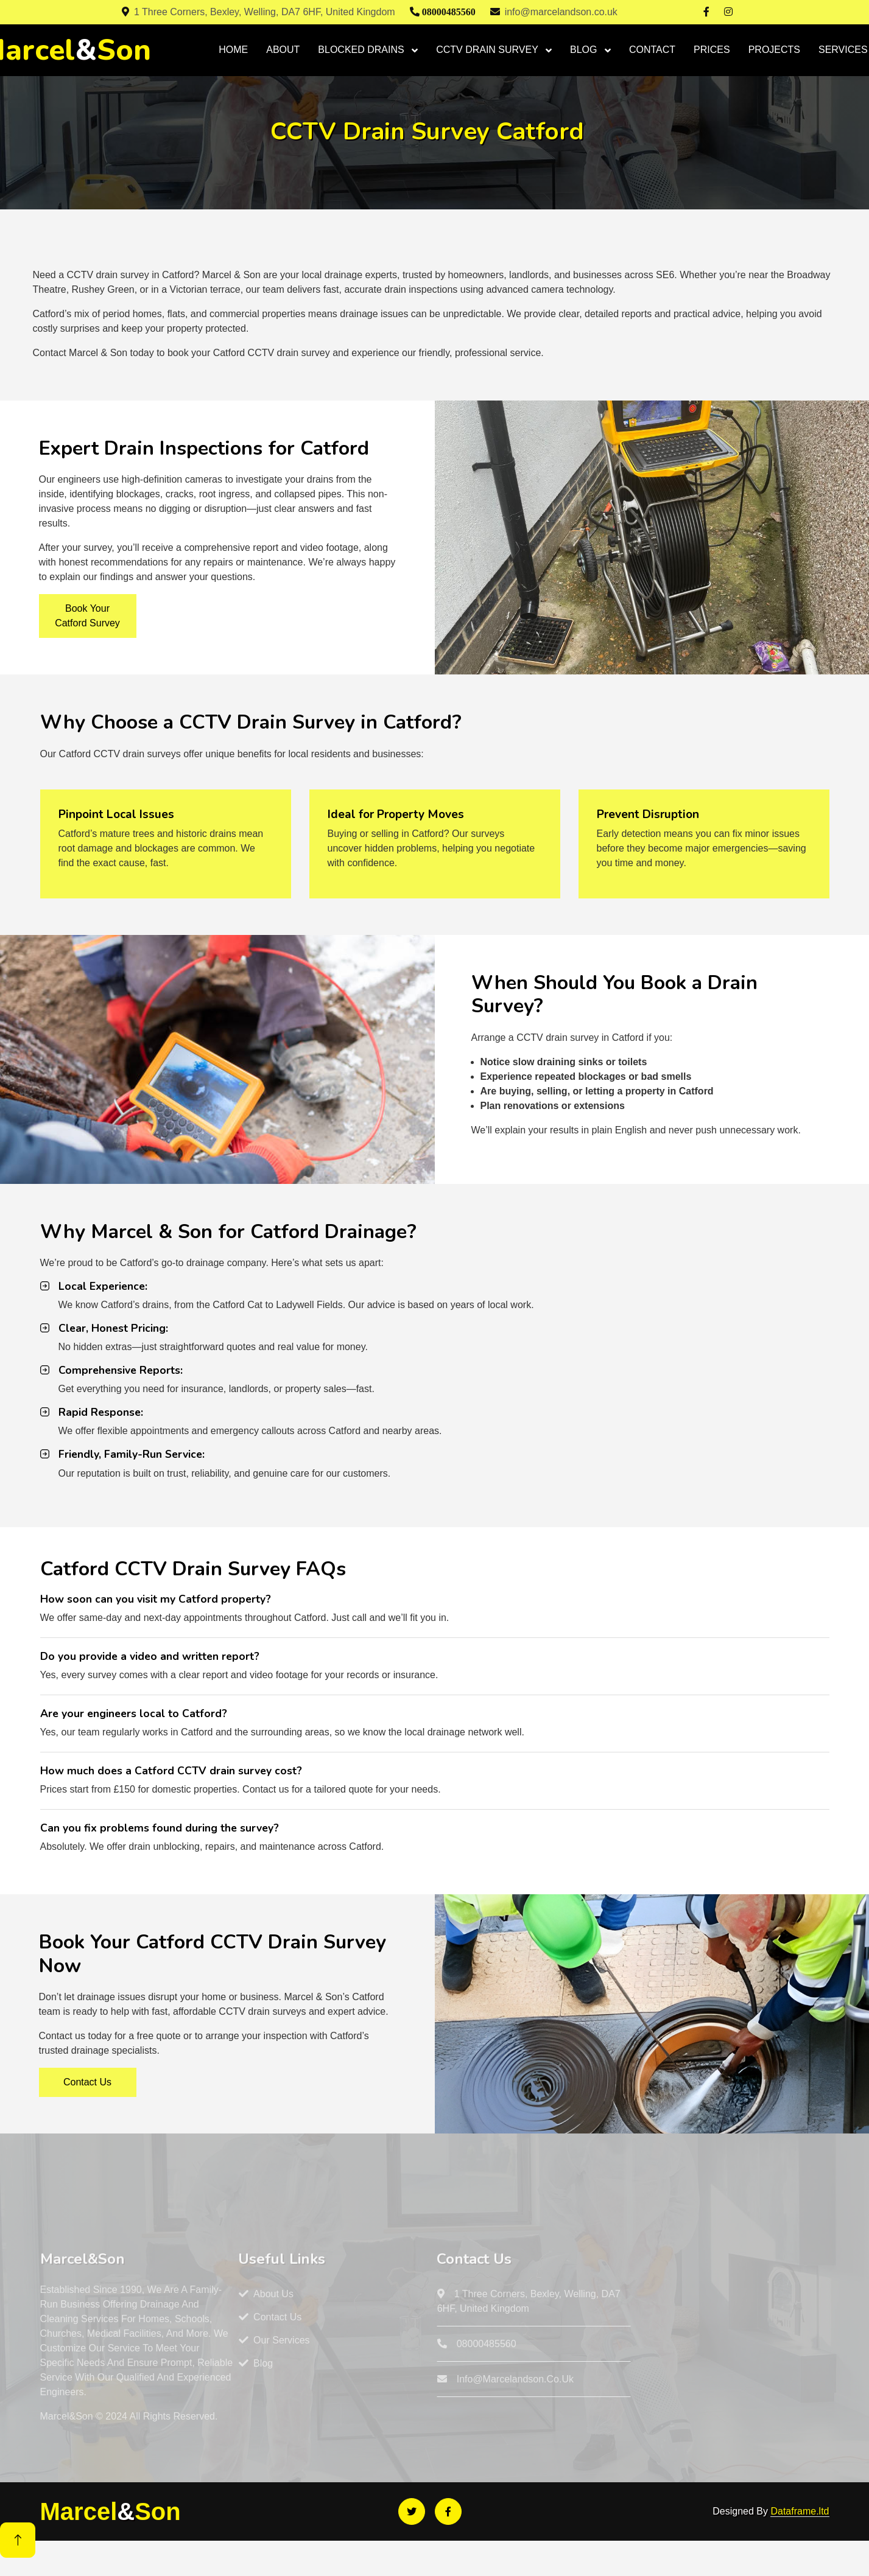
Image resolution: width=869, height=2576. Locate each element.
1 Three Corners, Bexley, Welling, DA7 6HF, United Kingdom (258, 12)
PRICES (712, 49)
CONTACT (652, 49)
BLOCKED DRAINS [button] (362, 49)
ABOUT (283, 49)
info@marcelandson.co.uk (553, 12)
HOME (233, 49)
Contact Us (87, 2082)
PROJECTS (774, 49)
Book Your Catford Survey (87, 615)
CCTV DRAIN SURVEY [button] (488, 49)
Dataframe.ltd (799, 2511)
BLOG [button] (585, 49)
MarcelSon (110, 2511)
